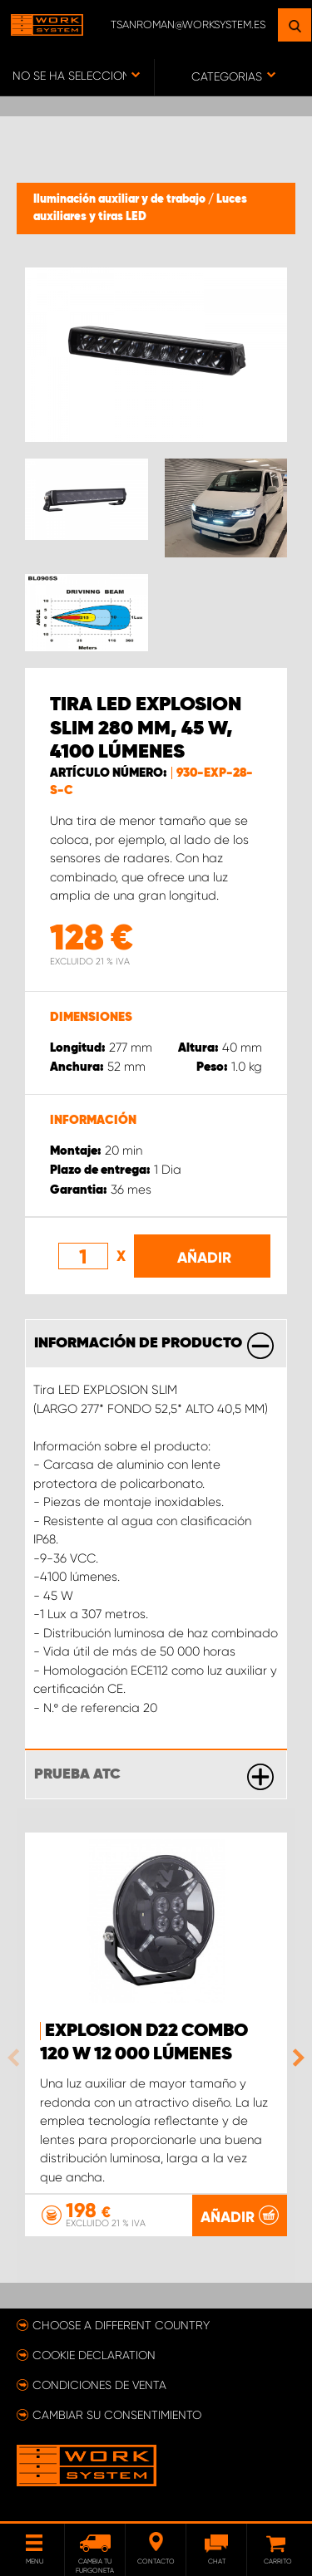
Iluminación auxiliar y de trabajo (120, 199)
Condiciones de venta (99, 2385)
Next (294, 2057)
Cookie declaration (94, 2355)
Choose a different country (121, 2325)
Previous (17, 2057)
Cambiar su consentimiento (116, 2414)
